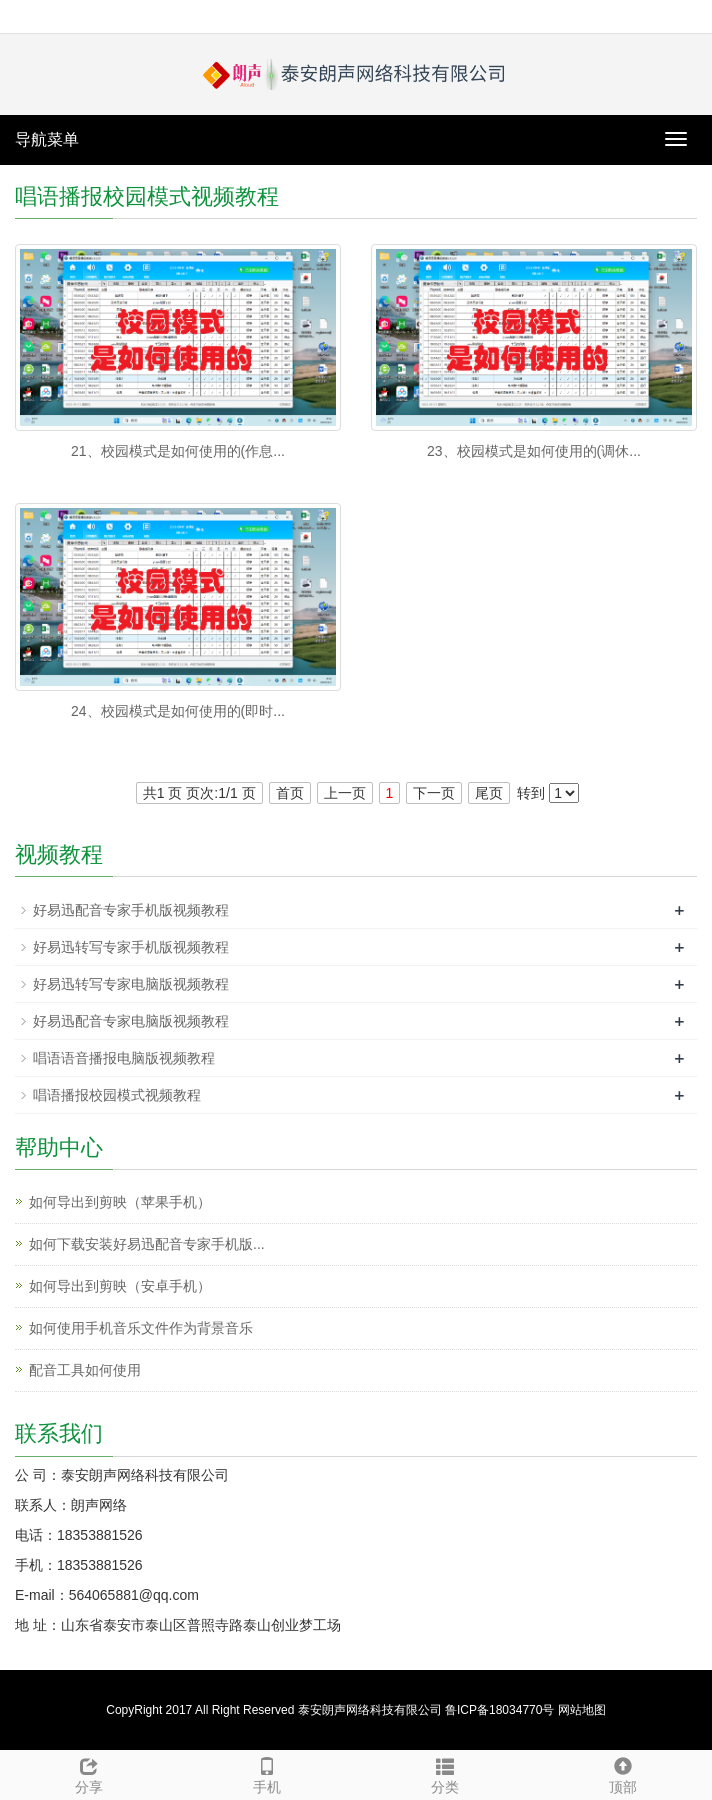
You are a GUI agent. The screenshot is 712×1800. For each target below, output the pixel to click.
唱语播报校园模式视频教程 (117, 1095)
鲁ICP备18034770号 (499, 1710)
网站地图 (582, 1710)
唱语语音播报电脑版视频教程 (124, 1058)
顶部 (623, 1773)
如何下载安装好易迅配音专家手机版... (147, 1244)
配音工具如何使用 (85, 1370)
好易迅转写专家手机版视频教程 (131, 947)
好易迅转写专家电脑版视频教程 (131, 984)
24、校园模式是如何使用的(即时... (178, 711)
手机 (267, 1773)
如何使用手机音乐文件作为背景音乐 (141, 1328)
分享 (89, 1773)
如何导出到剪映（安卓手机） (120, 1286)
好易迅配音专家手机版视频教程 (131, 910)
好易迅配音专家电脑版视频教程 (131, 1021)
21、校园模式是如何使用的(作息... (178, 451)
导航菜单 (47, 139)
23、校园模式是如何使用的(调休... (534, 451)
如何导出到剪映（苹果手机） (120, 1202)
